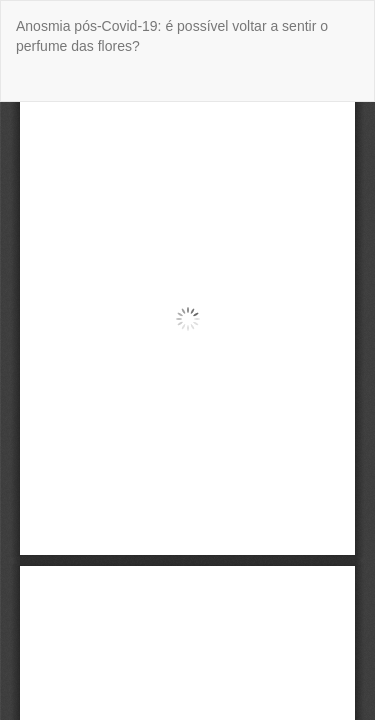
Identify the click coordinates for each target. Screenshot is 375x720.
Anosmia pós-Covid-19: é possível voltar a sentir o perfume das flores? (172, 36)
